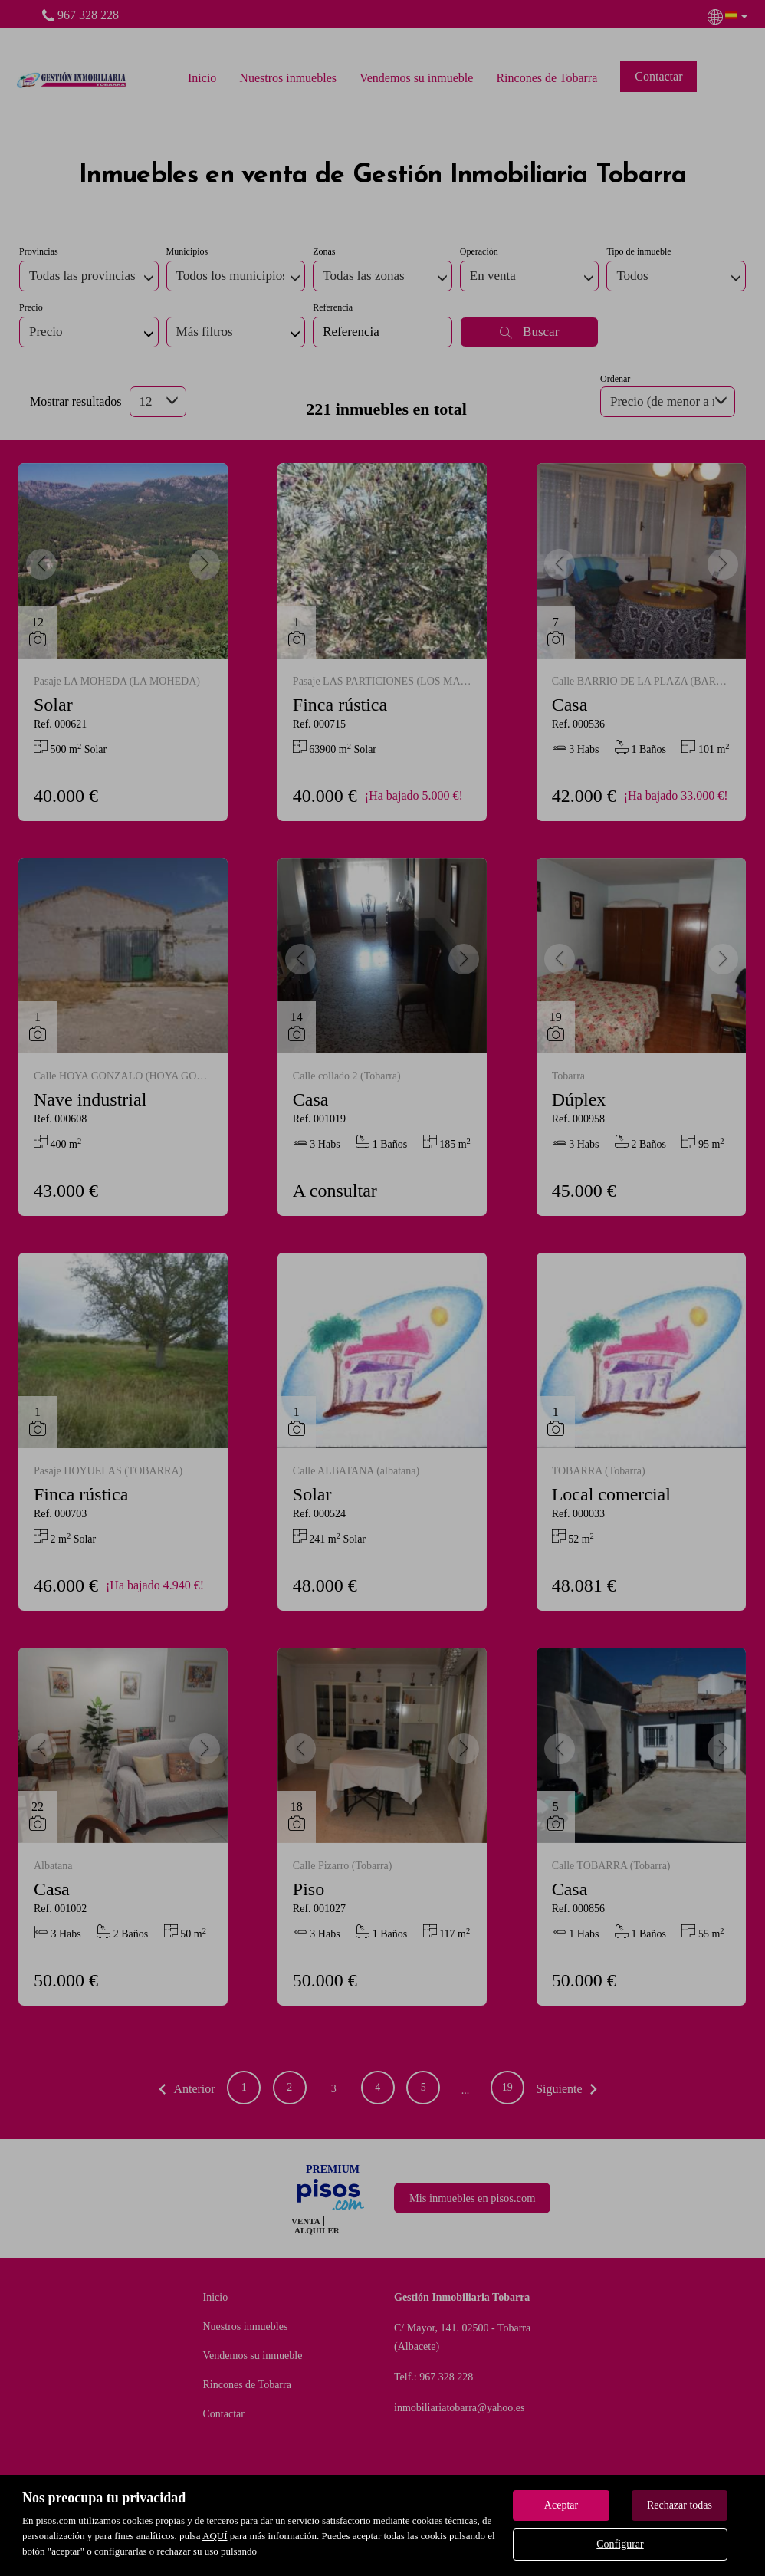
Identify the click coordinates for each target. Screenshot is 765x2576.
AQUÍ (215, 2536)
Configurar (619, 2544)
